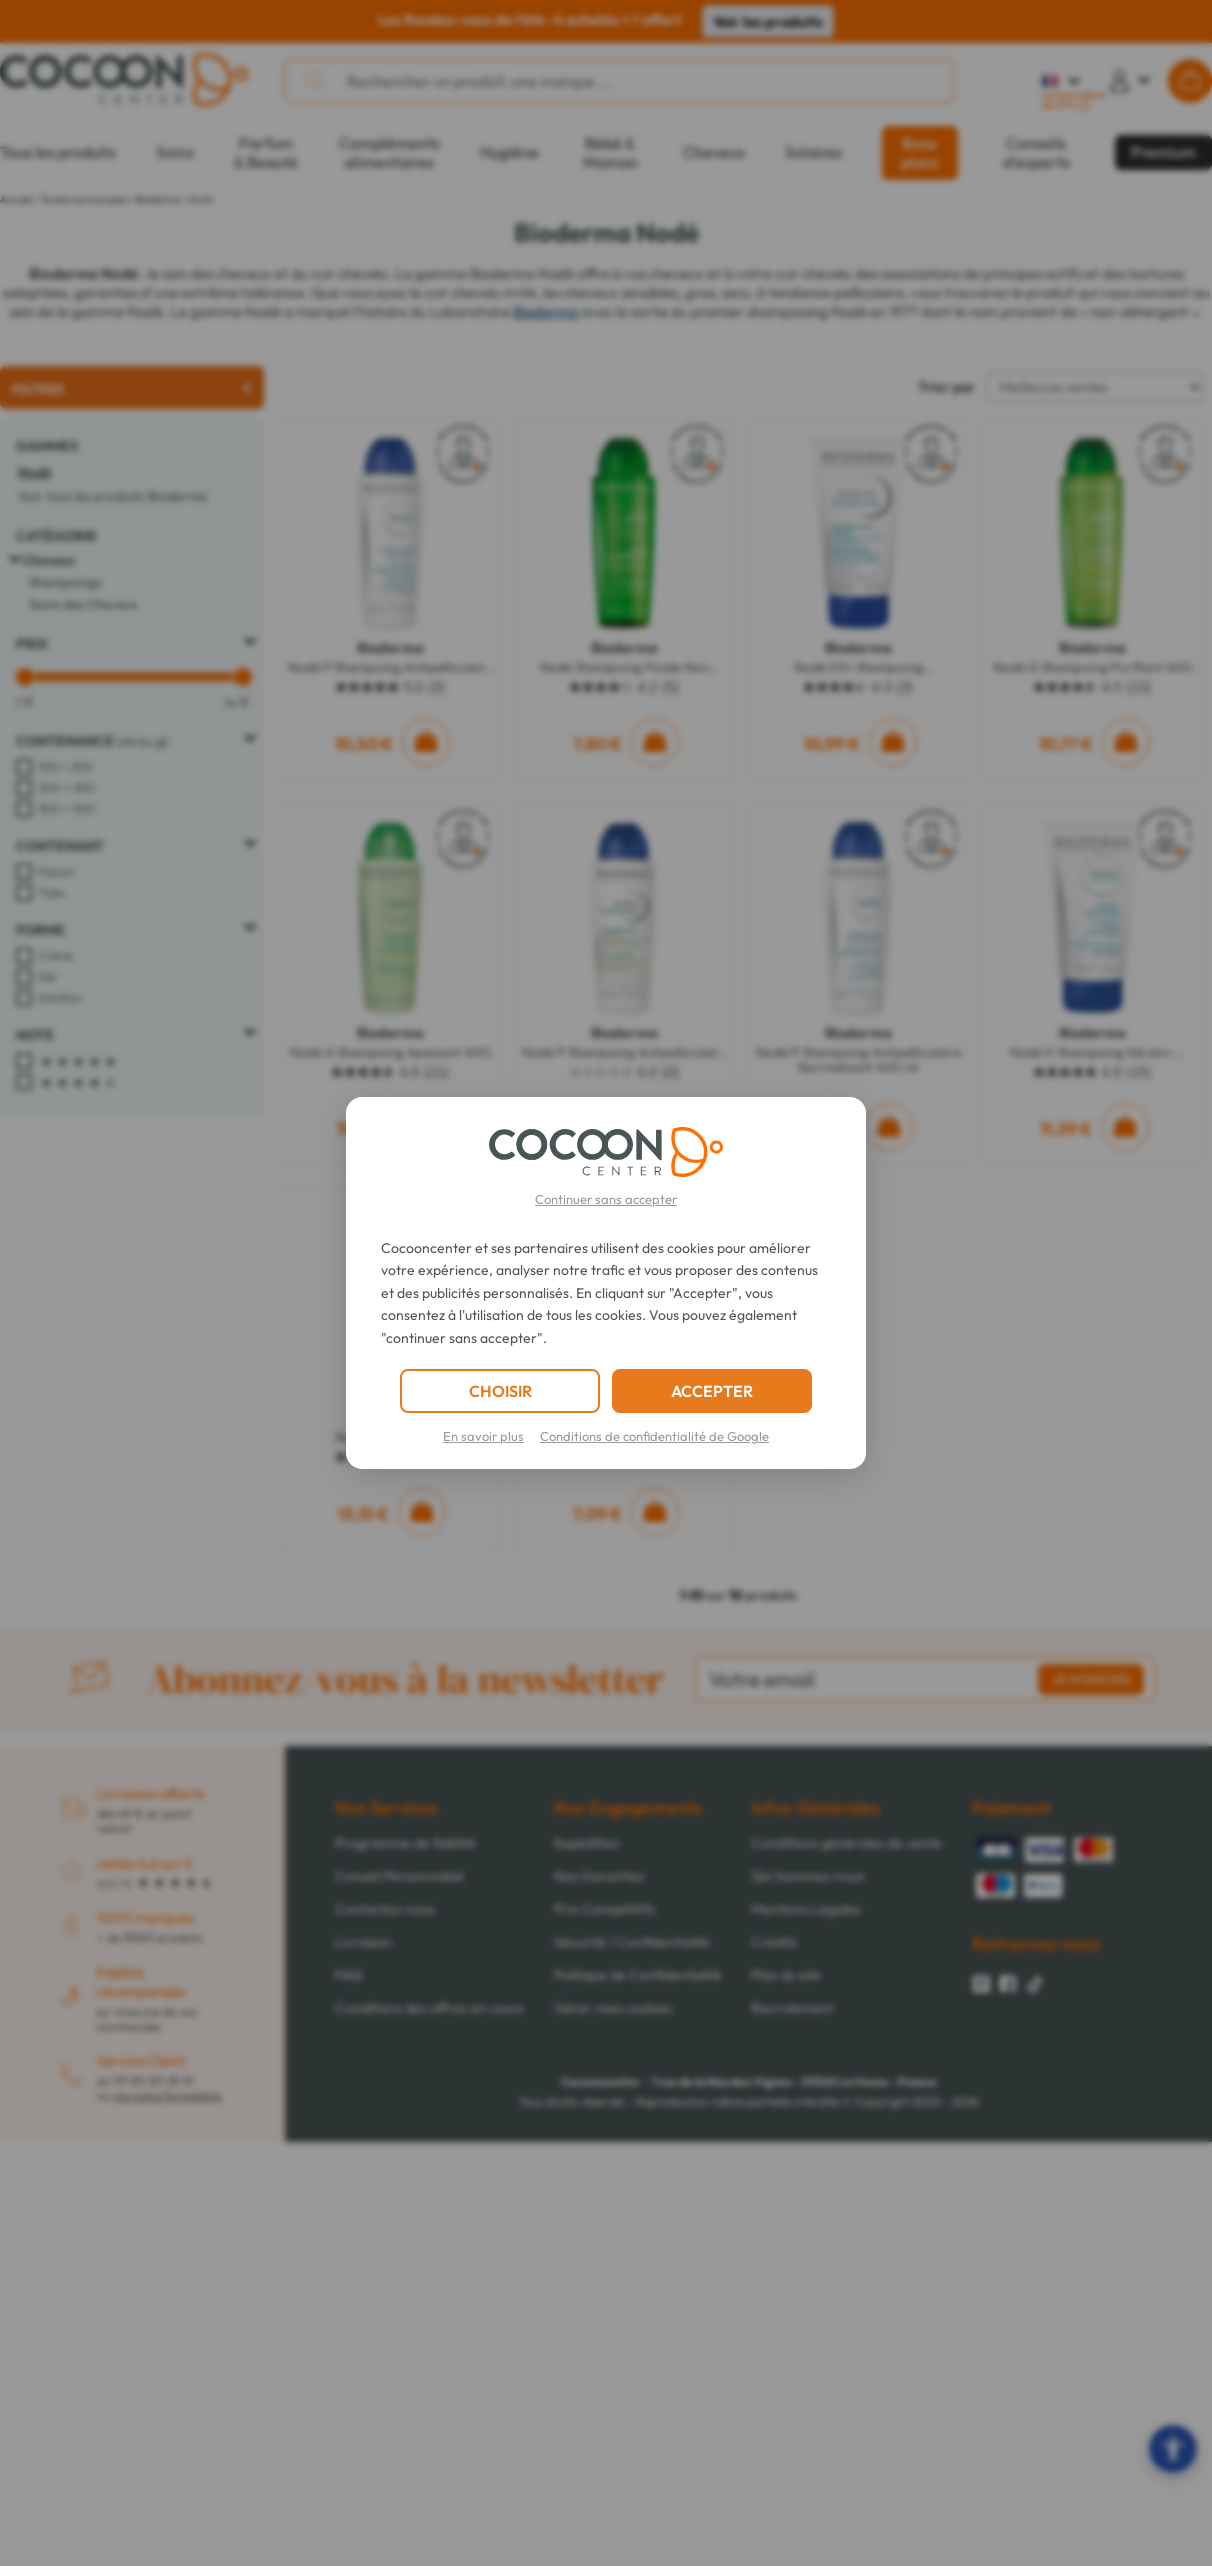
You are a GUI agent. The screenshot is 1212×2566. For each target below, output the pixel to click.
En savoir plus (483, 1436)
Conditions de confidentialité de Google (654, 1436)
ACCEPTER (712, 1391)
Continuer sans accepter (606, 1199)
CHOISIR (500, 1391)
